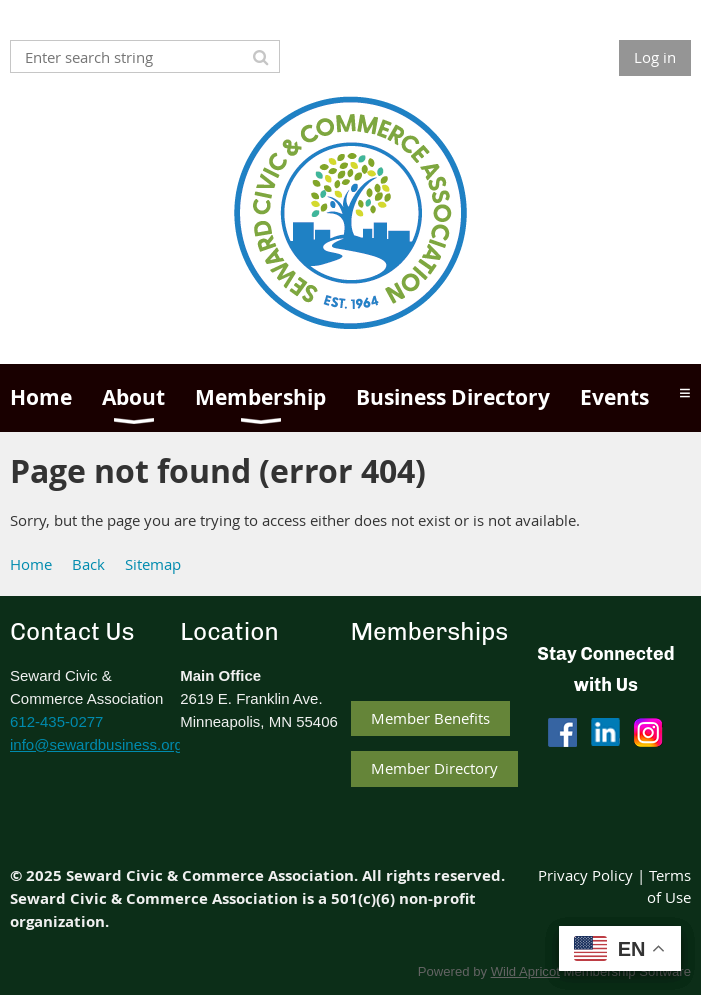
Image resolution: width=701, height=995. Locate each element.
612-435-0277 (56, 721)
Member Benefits (430, 718)
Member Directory (434, 768)
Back (88, 564)
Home (31, 564)
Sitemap (153, 564)
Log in (655, 57)
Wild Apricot (525, 971)
